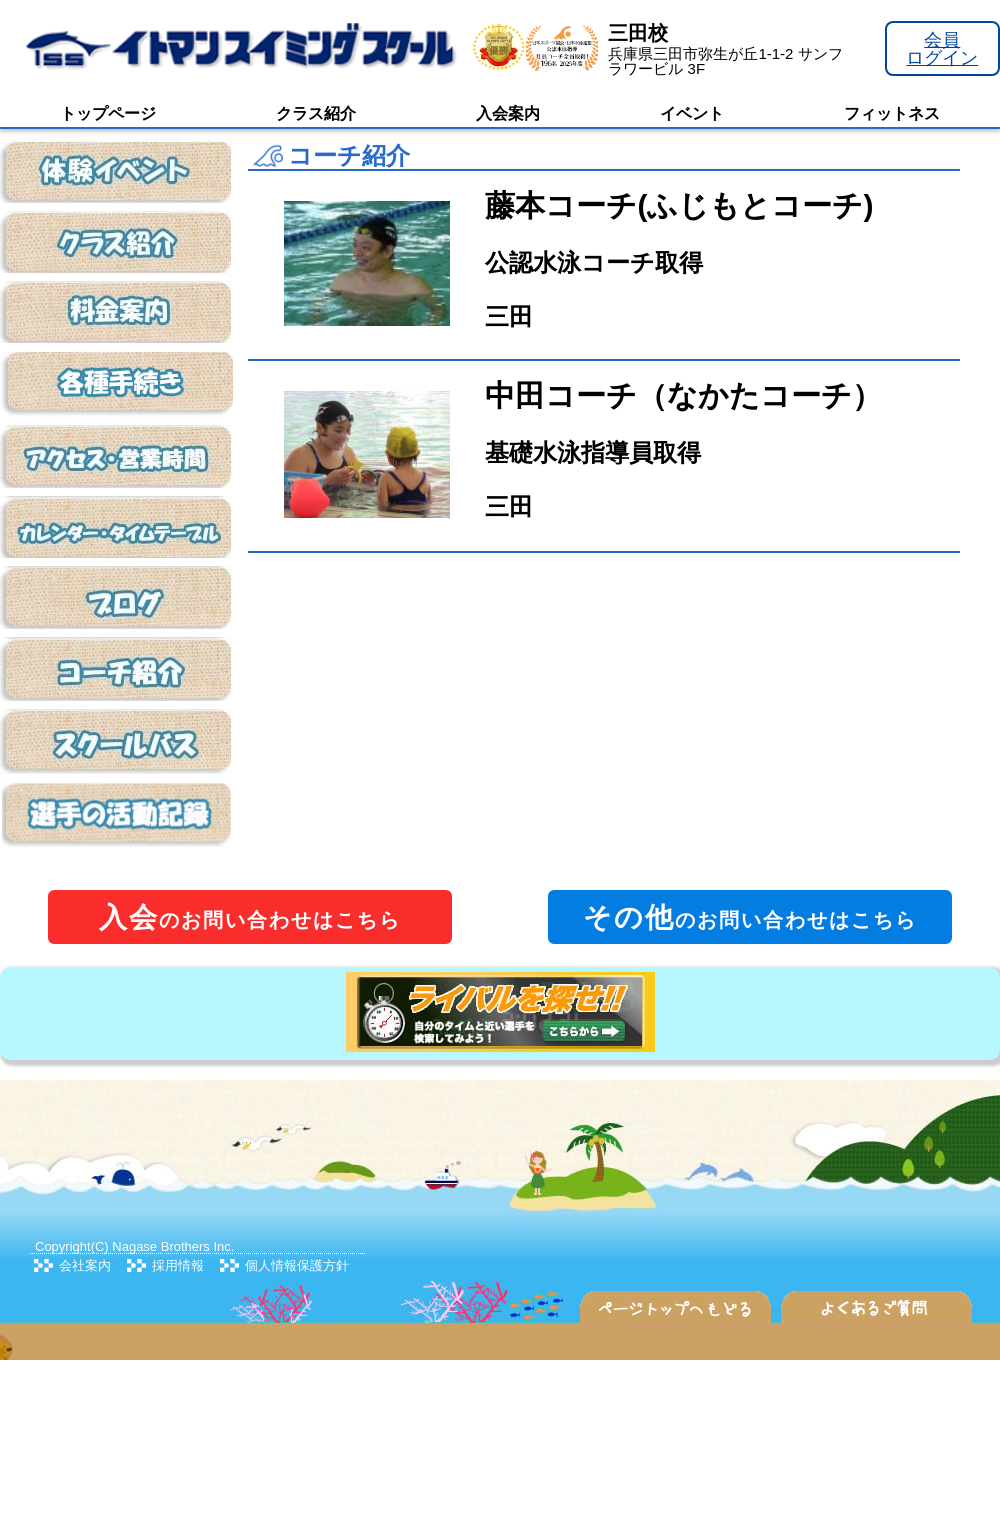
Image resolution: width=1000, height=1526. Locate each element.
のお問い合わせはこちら (250, 917)
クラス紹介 (316, 113)
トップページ (108, 113)
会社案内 (85, 1265)
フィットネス (892, 113)
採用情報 (178, 1265)
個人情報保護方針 (297, 1265)
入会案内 (508, 113)
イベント (692, 113)
